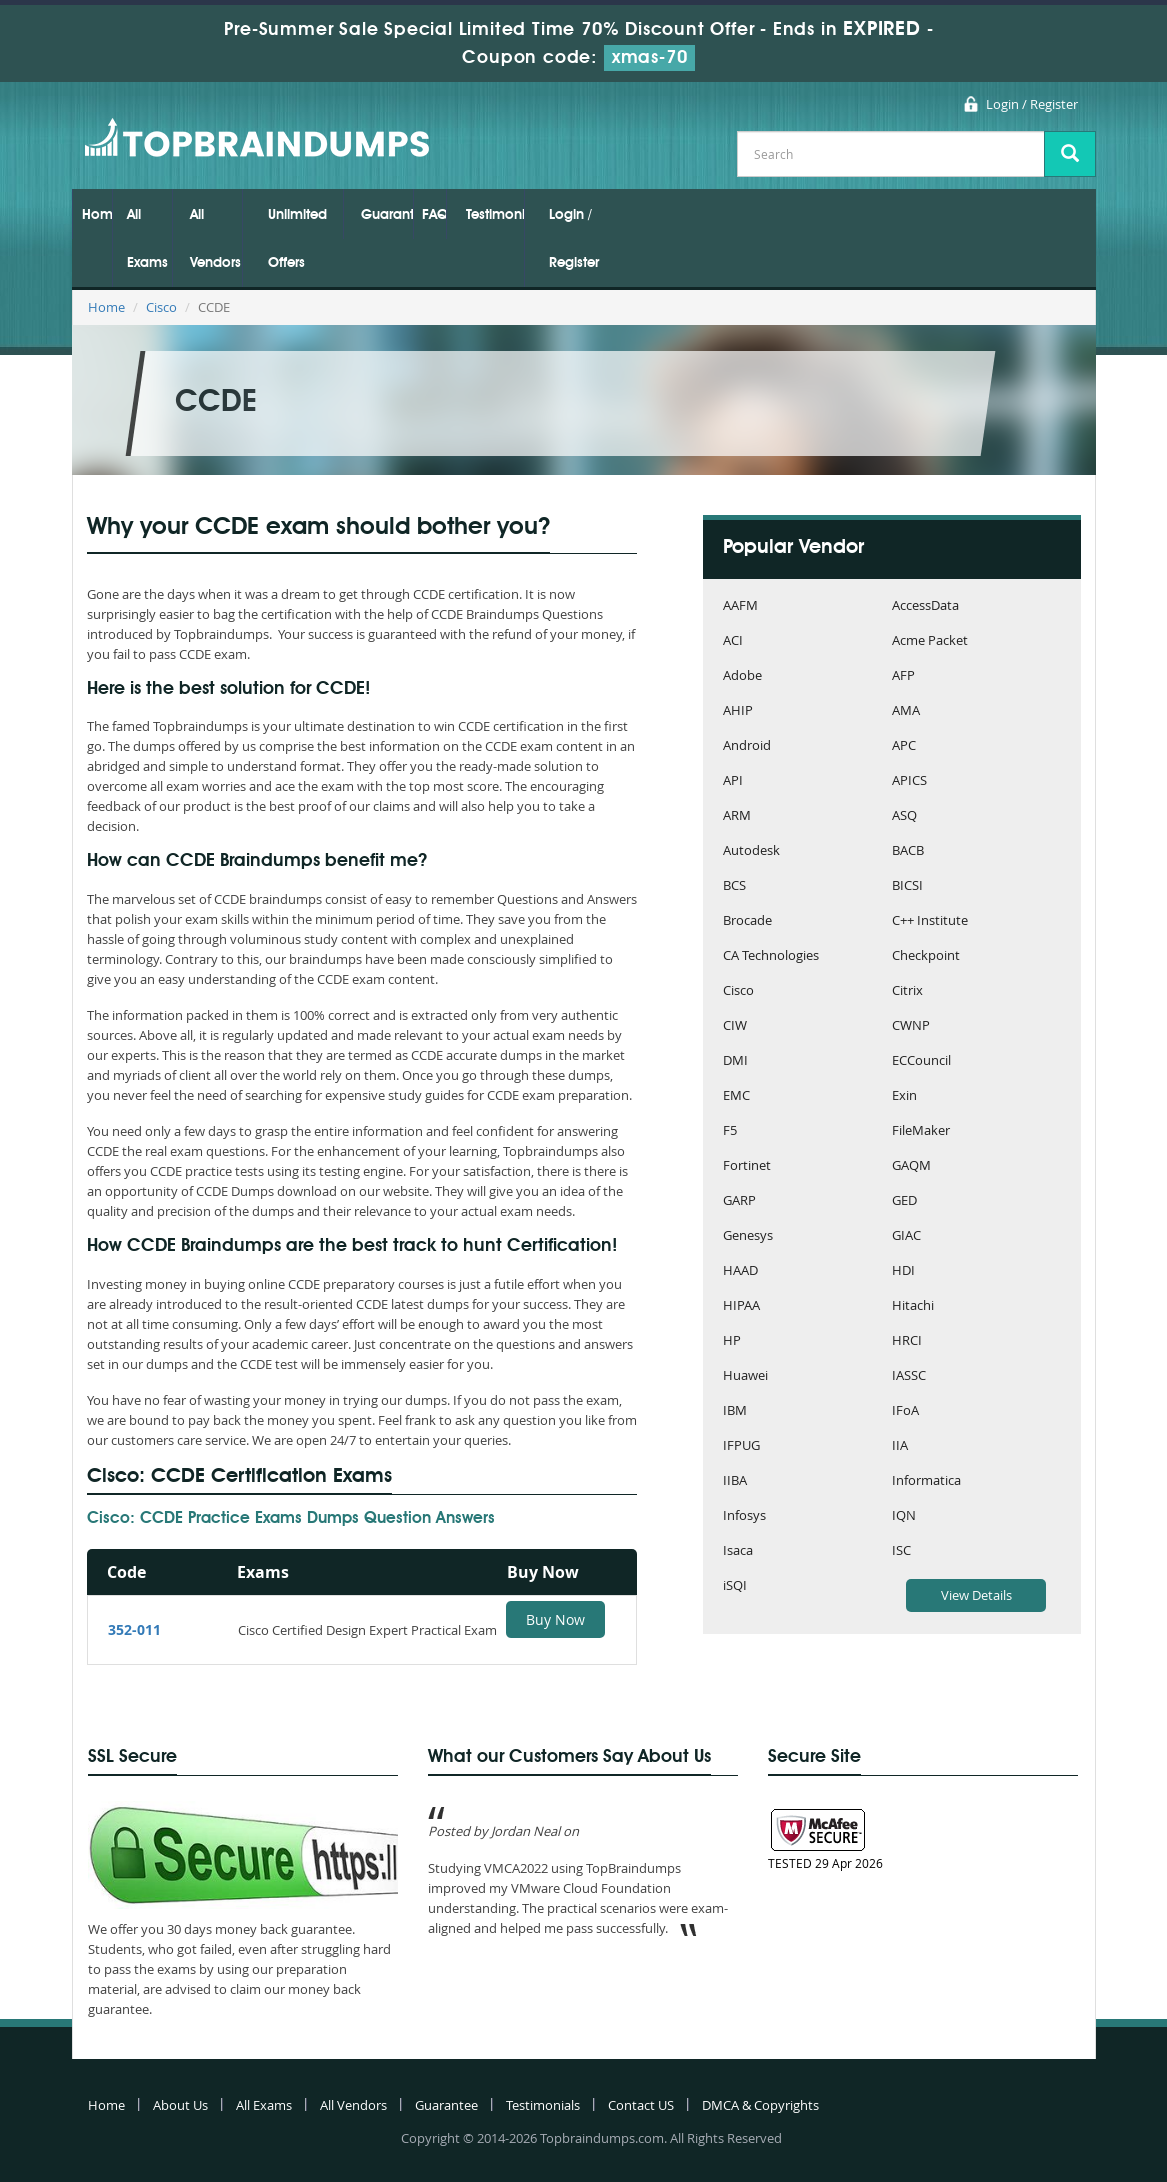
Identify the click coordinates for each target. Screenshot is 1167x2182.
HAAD (740, 1271)
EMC (736, 1096)
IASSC (909, 1376)
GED (904, 1201)
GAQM (911, 1166)
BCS (734, 886)
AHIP (738, 711)
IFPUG (741, 1446)
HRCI (907, 1341)
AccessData (925, 606)
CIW (735, 1026)
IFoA (905, 1411)
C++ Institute (930, 921)
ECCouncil (921, 1061)
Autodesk (751, 851)
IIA (900, 1446)
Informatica (926, 1481)
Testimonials (495, 215)
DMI (735, 1061)
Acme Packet (930, 641)
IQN (904, 1516)
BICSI (907, 886)
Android (747, 746)
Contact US (641, 2105)
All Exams (147, 239)
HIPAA (741, 1306)
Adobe (742, 676)
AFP (903, 676)
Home (96, 215)
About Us (180, 2105)
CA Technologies (771, 956)
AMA (906, 711)
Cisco (161, 307)
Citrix (907, 991)
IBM (735, 1411)
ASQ (904, 816)
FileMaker (921, 1131)
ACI (733, 641)
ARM (737, 816)
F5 (730, 1131)
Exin (904, 1096)
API (733, 781)
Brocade (747, 921)
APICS (909, 781)
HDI (903, 1271)
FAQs (434, 215)
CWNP (911, 1026)
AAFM (740, 606)
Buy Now (555, 1619)
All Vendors (215, 239)
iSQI (735, 1586)
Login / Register (1032, 104)
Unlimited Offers (297, 239)
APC (904, 746)
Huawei (745, 1376)
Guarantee (387, 215)
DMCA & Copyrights (760, 2105)
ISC (901, 1551)
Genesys (748, 1236)
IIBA (735, 1481)
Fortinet (747, 1166)
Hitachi (913, 1306)
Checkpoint (926, 956)
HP (732, 1341)
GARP (739, 1201)
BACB (908, 851)
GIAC (906, 1236)
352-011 (134, 1629)
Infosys (744, 1516)
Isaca (738, 1551)
